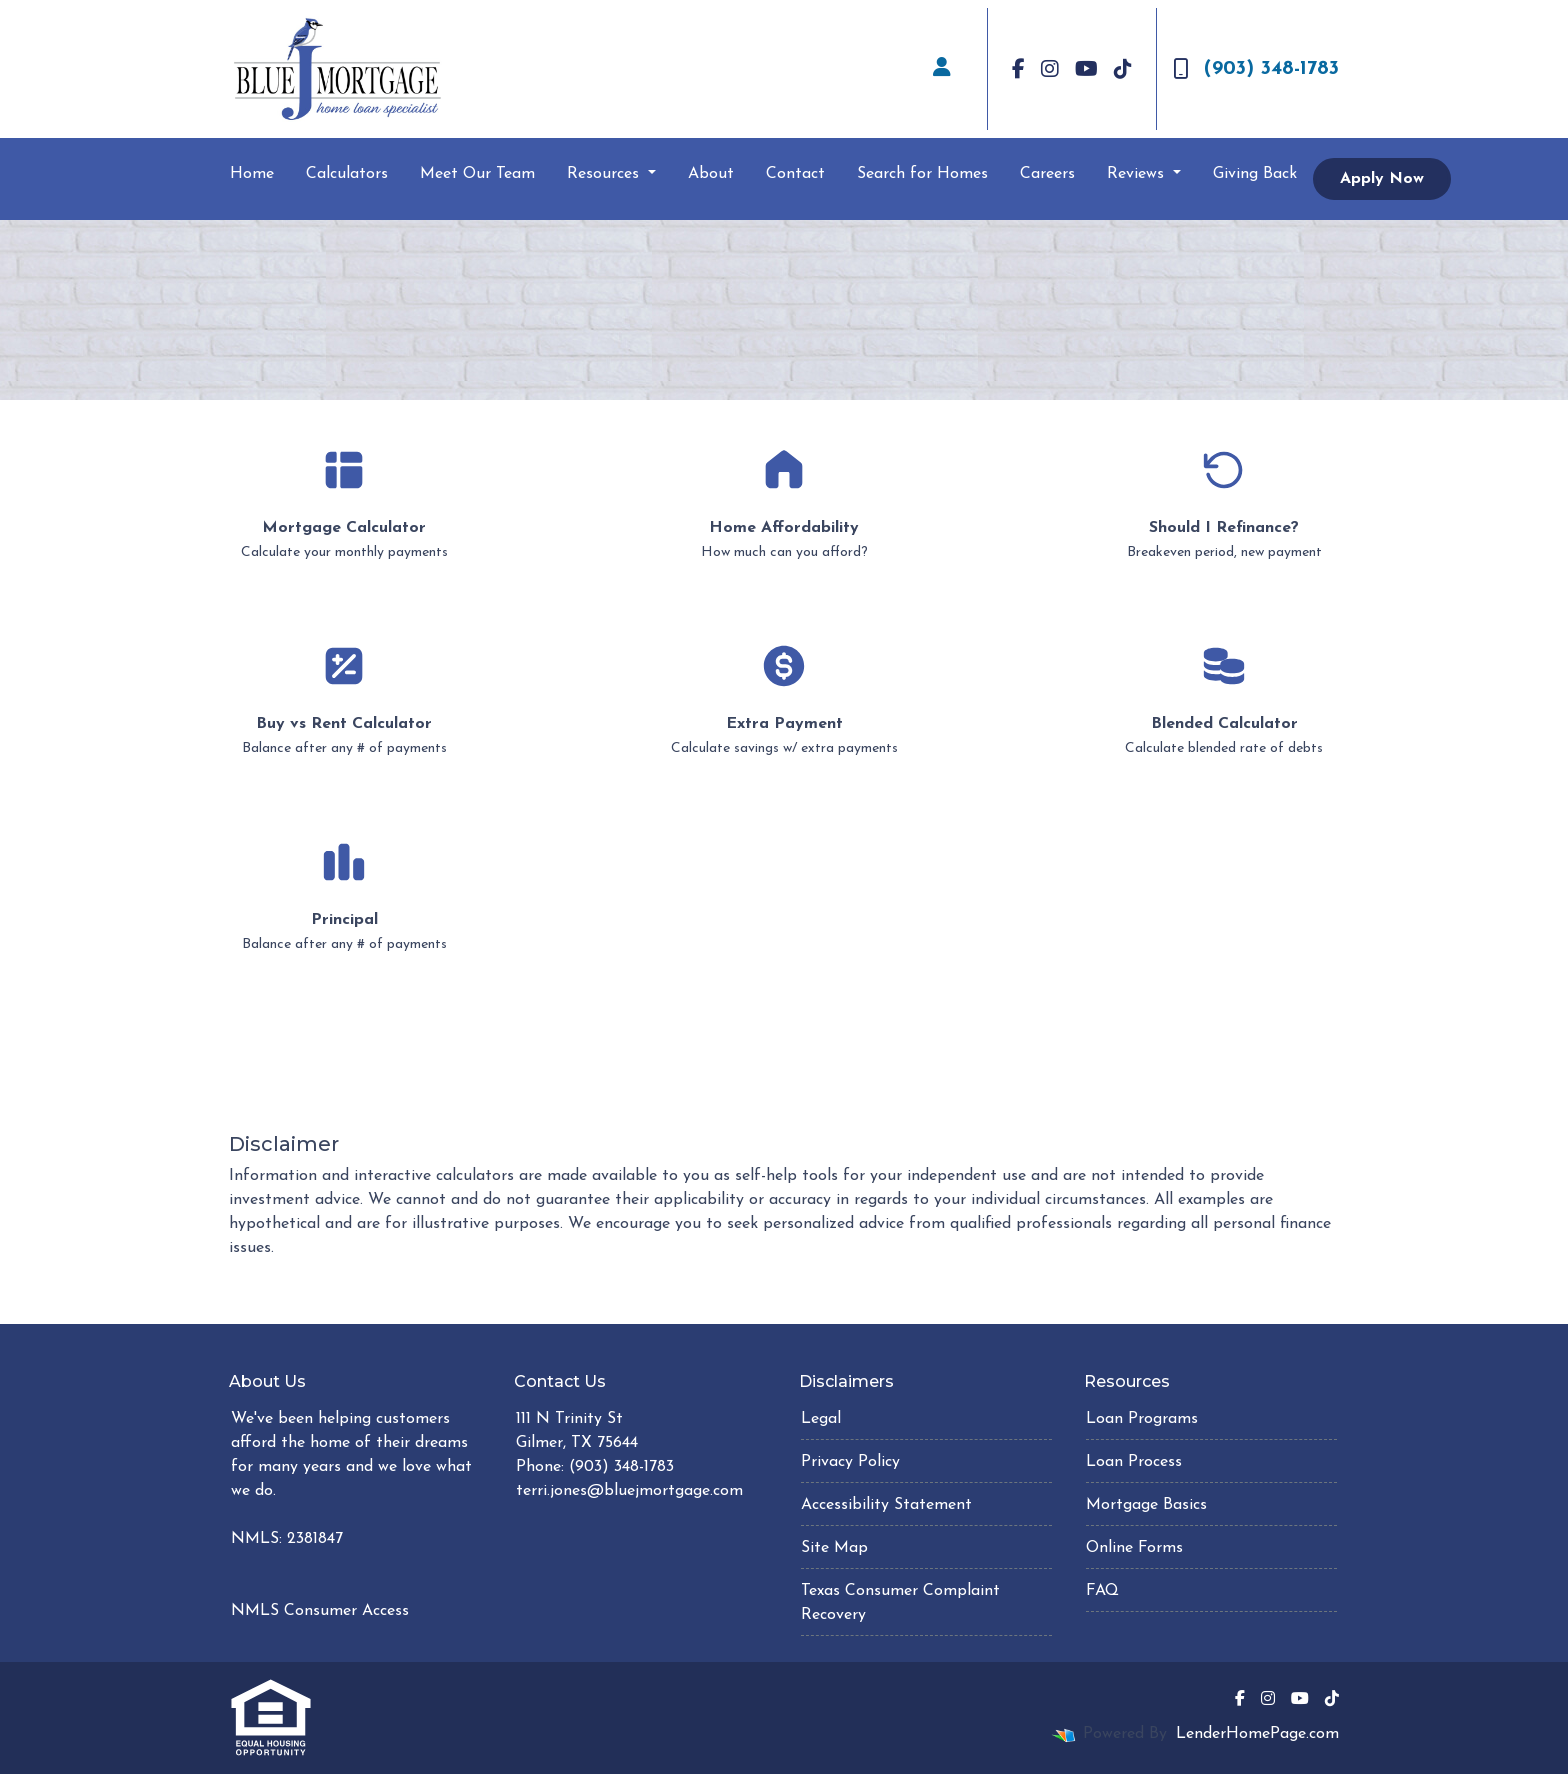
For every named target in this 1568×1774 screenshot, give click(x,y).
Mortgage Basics (1146, 1505)
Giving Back (1255, 174)
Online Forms (1134, 1548)
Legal (821, 1419)
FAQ (1102, 1591)
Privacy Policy (850, 1462)
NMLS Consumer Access (320, 1611)
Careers (1047, 174)
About (711, 174)
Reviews (1138, 174)
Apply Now (1382, 179)
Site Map (834, 1548)
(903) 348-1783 (1256, 69)
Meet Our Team (477, 174)
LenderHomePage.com (1257, 1734)
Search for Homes (922, 174)
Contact (795, 174)
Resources (605, 174)
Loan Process (1134, 1462)
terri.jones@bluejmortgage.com (629, 1491)
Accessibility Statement (886, 1505)
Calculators (347, 174)
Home (252, 174)
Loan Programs (1142, 1419)
